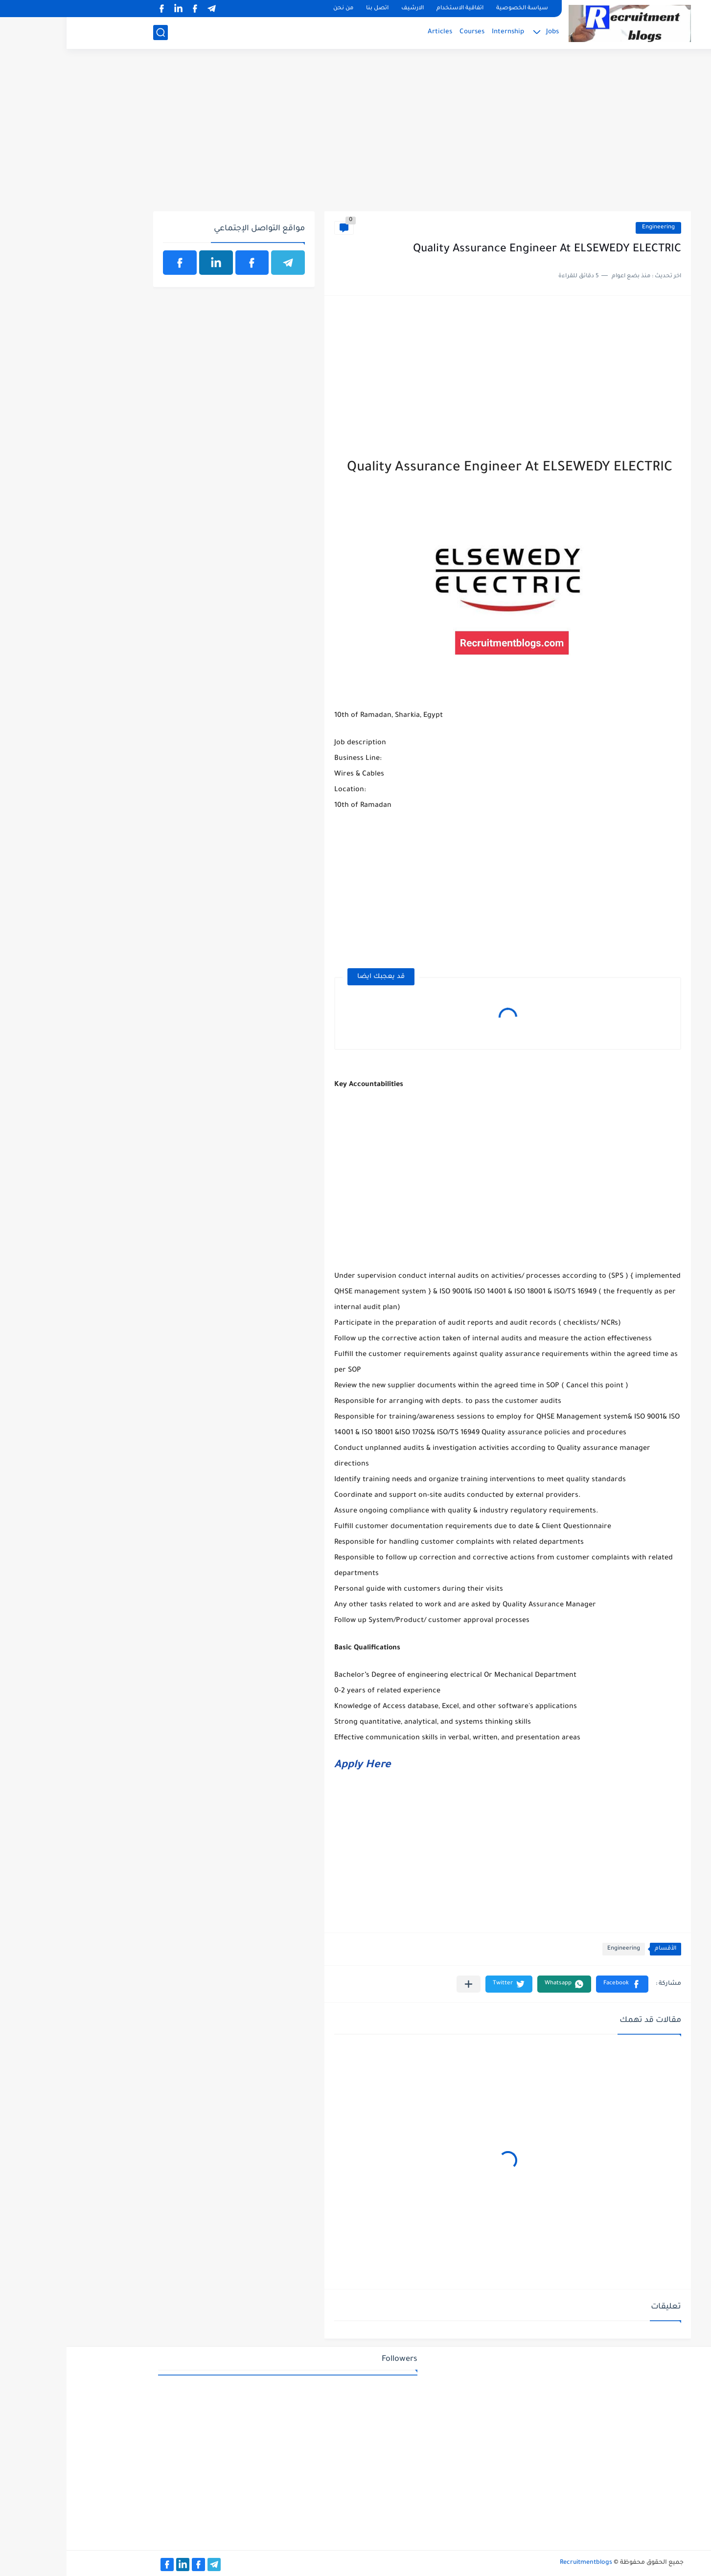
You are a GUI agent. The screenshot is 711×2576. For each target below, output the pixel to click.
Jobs (486, 32)
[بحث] (94, 32)
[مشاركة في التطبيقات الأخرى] (402, 1984)
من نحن (277, 8)
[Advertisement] (355, 135)
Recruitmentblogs (519, 2562)
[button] (555, 1984)
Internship (441, 32)
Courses (405, 32)
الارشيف (346, 8)
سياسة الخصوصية (456, 8)
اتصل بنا (310, 8)
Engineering (591, 227)
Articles (373, 32)
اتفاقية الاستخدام (393, 8)
